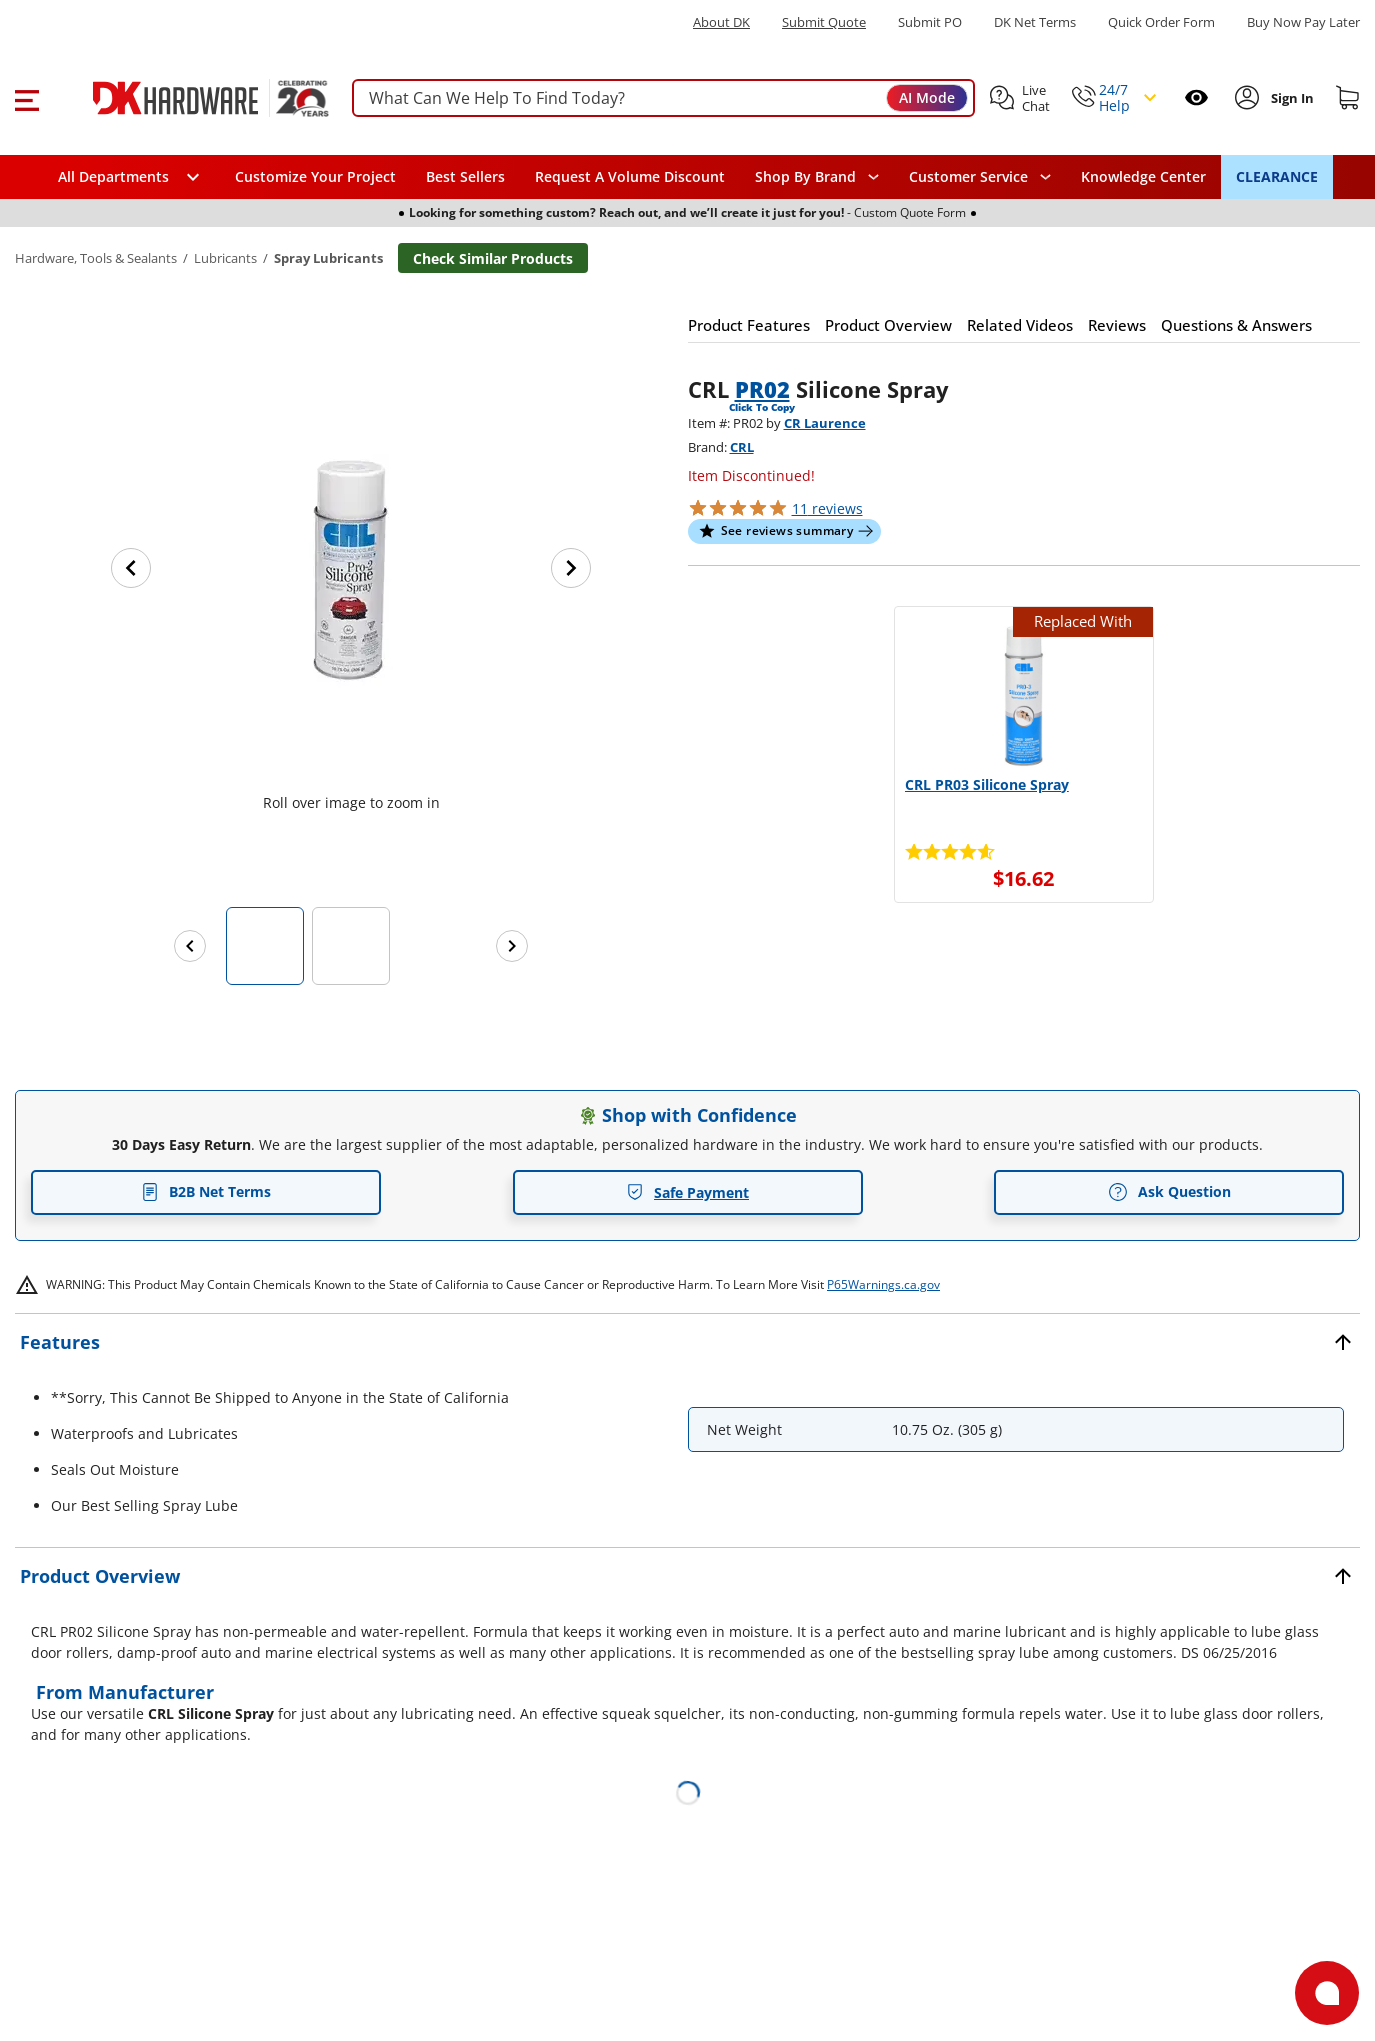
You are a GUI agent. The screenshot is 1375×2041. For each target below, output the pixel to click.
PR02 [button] (762, 389)
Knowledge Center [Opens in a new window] (1143, 176)
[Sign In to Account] (1290, 98)
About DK (721, 22)
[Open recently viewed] (1196, 97)
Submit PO (930, 22)
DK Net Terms (1035, 22)
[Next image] (571, 568)
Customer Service (968, 177)
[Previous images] (190, 946)
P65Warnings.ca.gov (883, 1284)
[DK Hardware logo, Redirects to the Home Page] (188, 98)
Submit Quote (824, 22)
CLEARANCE (1277, 176)
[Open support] (1327, 1993)
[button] (26, 98)
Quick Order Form (1161, 22)
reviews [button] (827, 508)
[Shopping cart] (1348, 98)
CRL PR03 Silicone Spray (987, 784)
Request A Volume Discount (630, 176)
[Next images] (512, 946)
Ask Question (1169, 1192)
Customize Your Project (315, 176)
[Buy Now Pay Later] (1303, 22)
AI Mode (927, 97)
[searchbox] (663, 98)
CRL (742, 447)
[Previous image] (131, 568)
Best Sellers (465, 176)
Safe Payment (687, 1192)
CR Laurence (825, 423)
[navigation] (980, 177)
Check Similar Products (493, 258)
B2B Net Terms (206, 1191)
